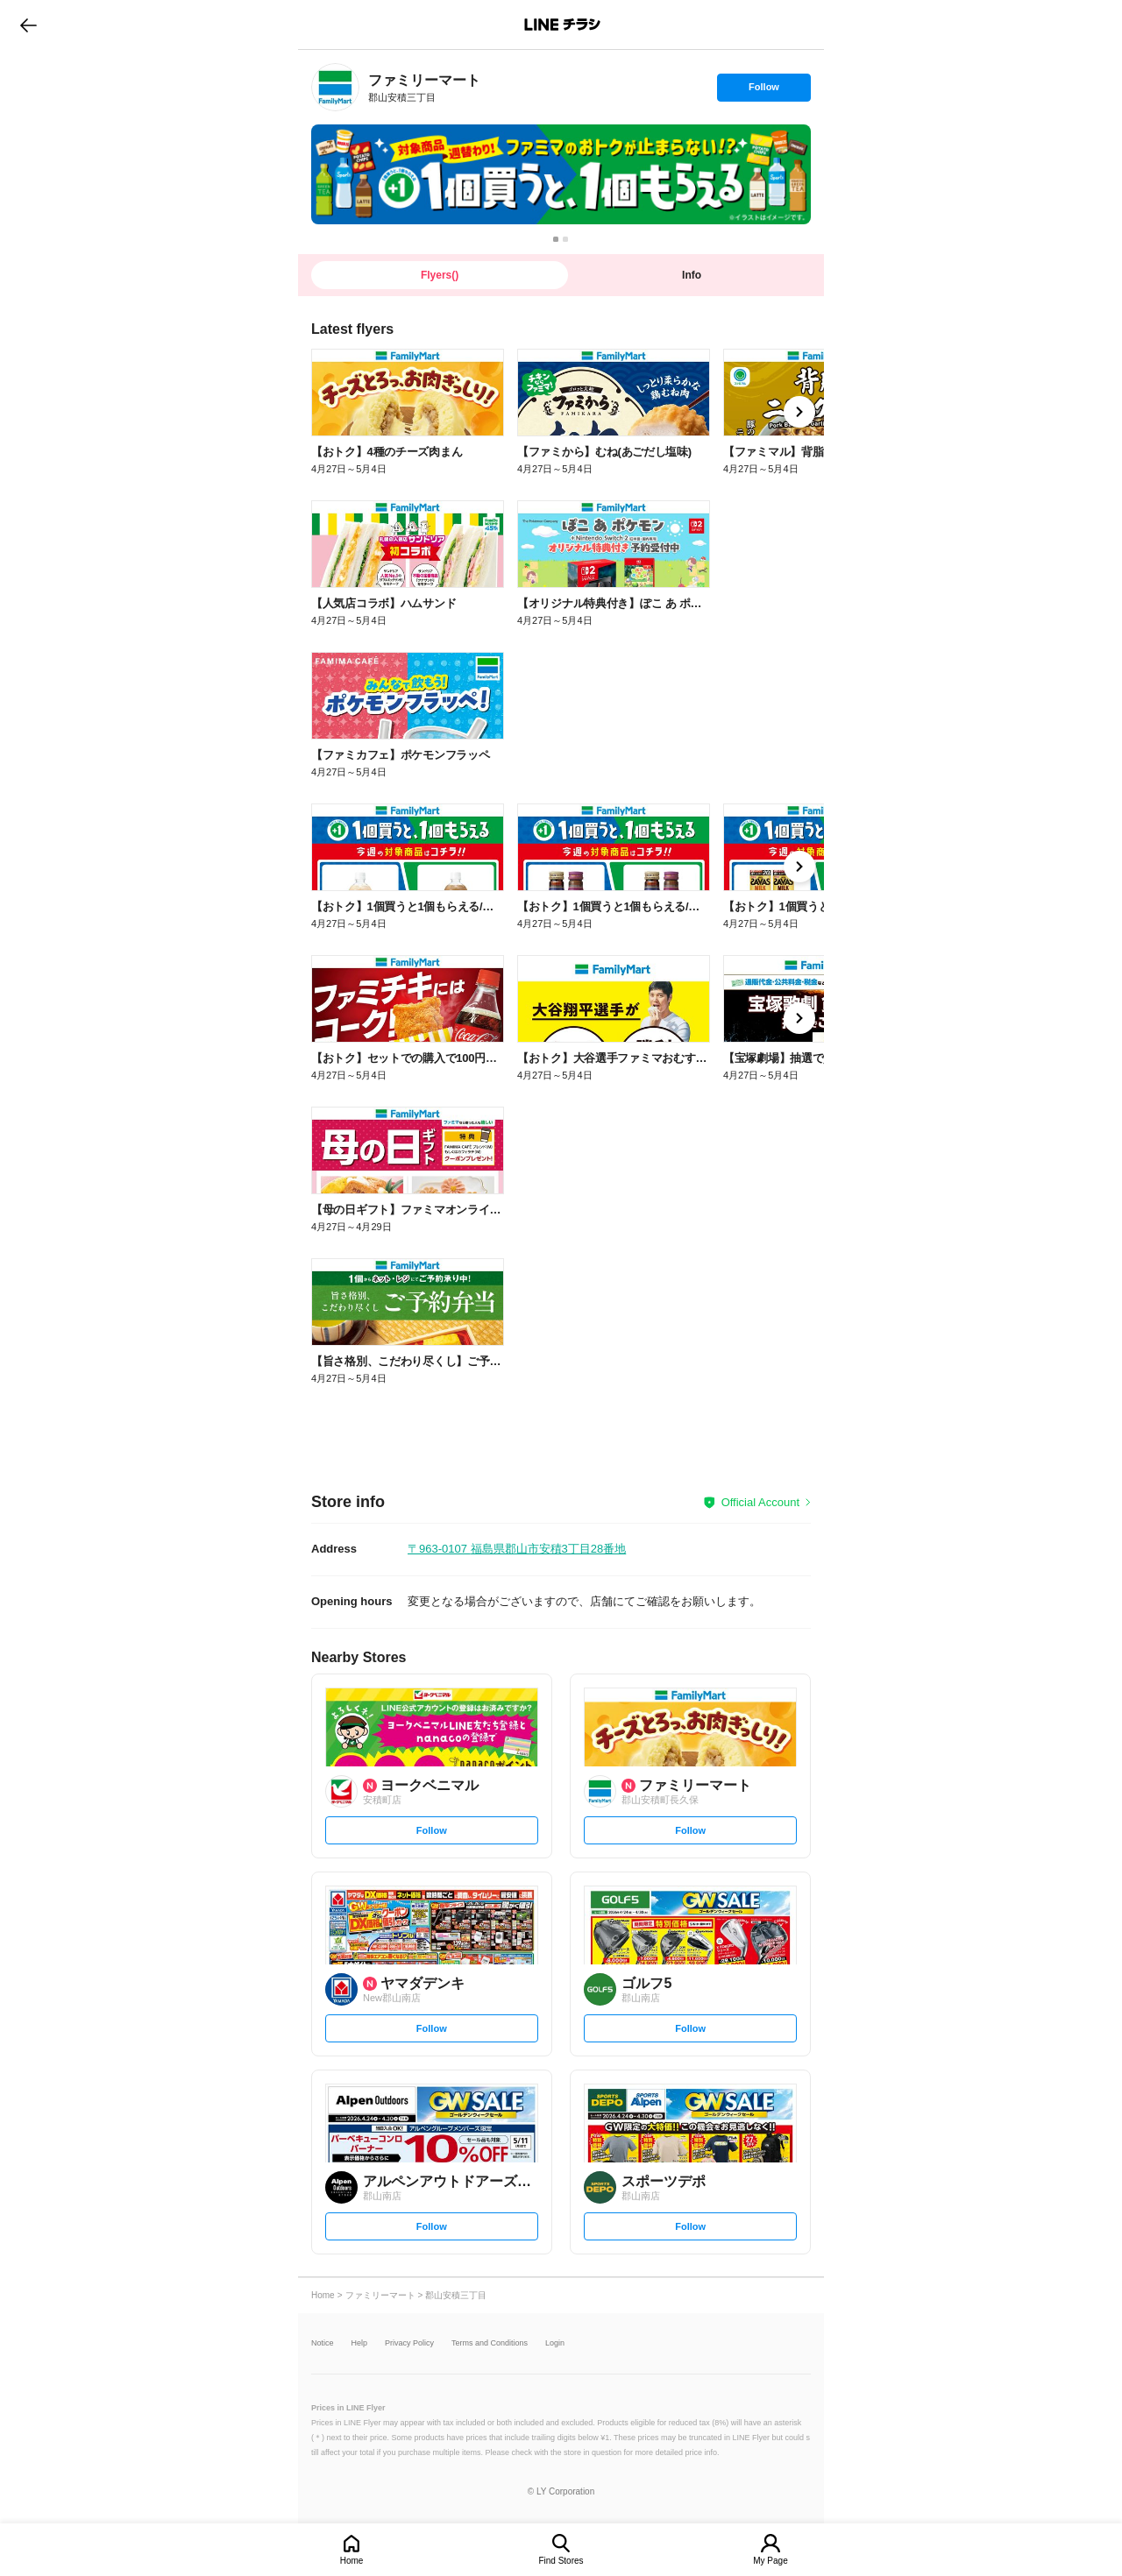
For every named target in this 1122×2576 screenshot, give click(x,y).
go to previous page (28, 24)
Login (555, 2343)
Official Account (760, 1502)
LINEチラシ (562, 24)
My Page (770, 2560)
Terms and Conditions (489, 2343)
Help (360, 2343)
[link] (335, 87)
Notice (322, 2343)
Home (352, 2560)
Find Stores (560, 2560)
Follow (763, 91)
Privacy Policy (409, 2343)
